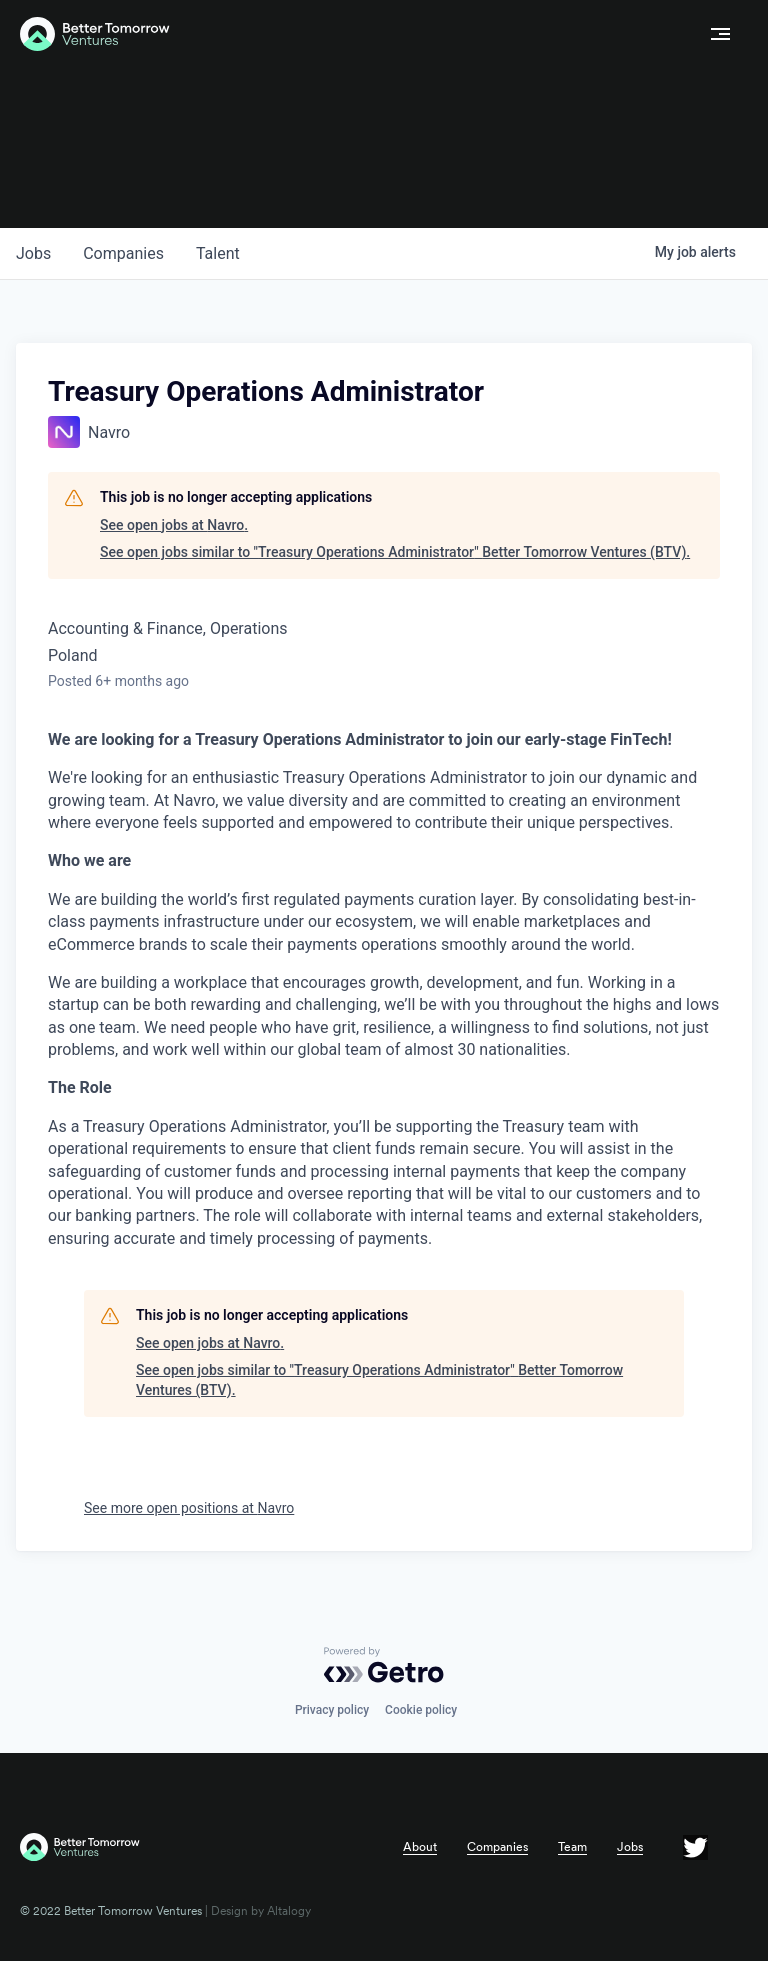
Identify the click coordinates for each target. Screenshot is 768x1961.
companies (123, 253)
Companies (497, 1847)
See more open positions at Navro (189, 1508)
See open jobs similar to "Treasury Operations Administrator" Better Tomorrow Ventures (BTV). (395, 552)
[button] (720, 34)
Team (572, 1847)
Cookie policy (421, 1710)
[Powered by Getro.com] (384, 1665)
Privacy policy (332, 1710)
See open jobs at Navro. (174, 525)
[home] (356, 34)
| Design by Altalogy (256, 1911)
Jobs (630, 1847)
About (420, 1847)
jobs (33, 253)
